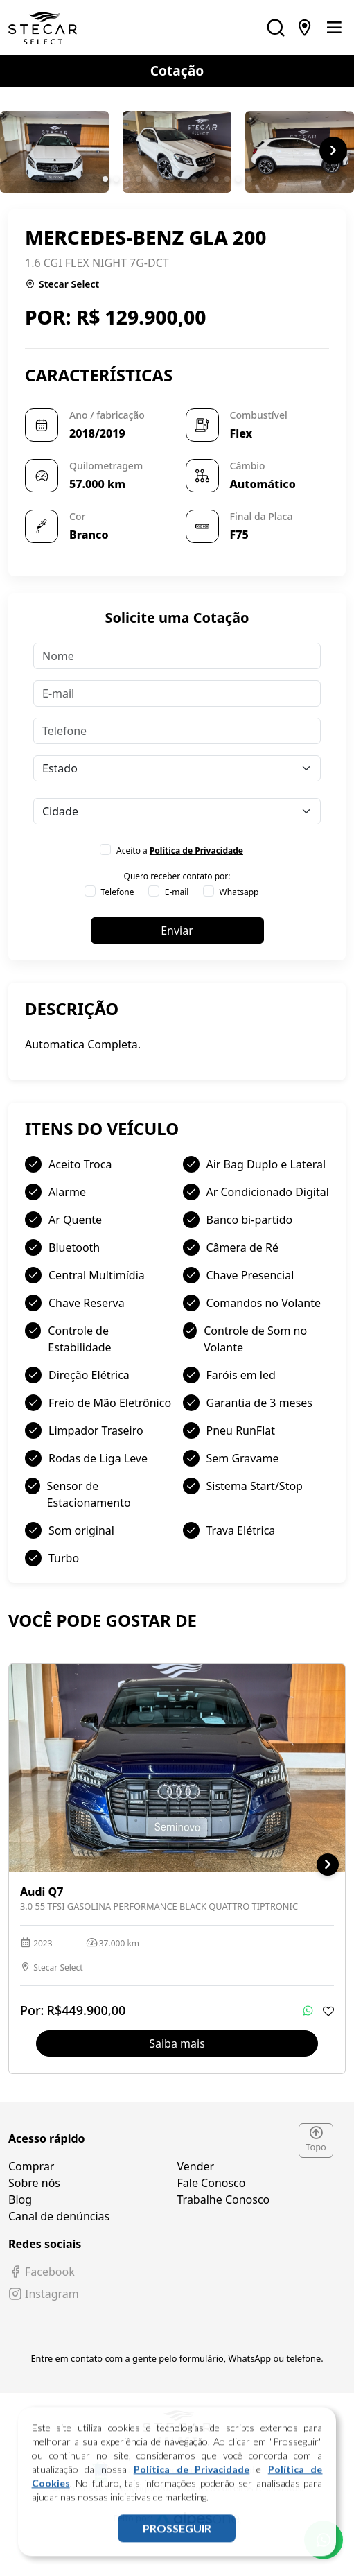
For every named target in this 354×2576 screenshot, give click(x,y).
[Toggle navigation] (334, 28)
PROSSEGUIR (177, 2545)
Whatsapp (239, 892)
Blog (20, 2199)
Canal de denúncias (58, 2216)
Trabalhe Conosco (223, 2199)
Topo (316, 2140)
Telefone (117, 892)
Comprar (31, 2166)
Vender (196, 2166)
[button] (105, 179)
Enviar (177, 930)
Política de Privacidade (191, 2486)
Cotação (177, 70)
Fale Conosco (211, 2182)
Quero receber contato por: (177, 876)
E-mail (177, 892)
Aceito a (179, 850)
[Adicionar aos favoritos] (328, 2011)
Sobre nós (34, 2182)
